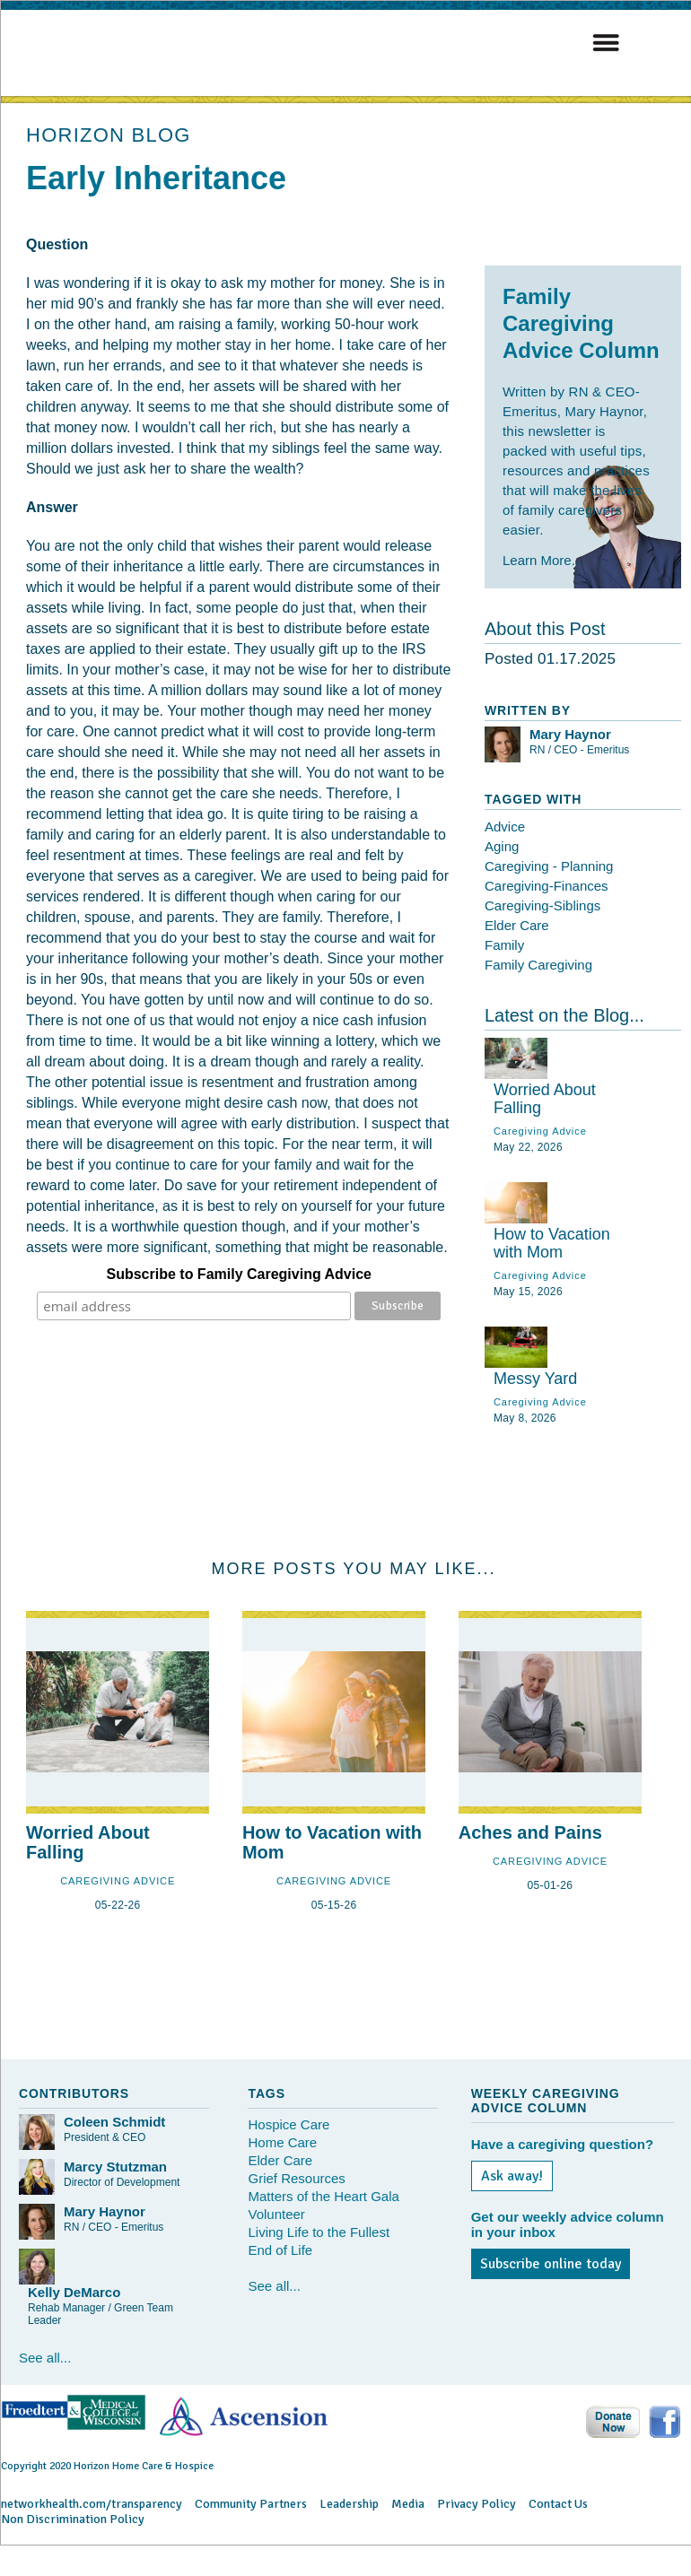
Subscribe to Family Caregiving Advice (239, 1274)
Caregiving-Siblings (542, 905)
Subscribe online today (550, 2264)
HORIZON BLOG (108, 135)
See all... (45, 2357)
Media (407, 2503)
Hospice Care (288, 2124)
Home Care (282, 2142)
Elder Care (517, 925)
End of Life (280, 2250)
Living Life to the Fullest (318, 2232)
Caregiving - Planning (549, 866)
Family (504, 945)
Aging (502, 846)
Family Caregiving (538, 964)
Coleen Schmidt (114, 2121)
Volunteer (276, 2214)
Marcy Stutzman (115, 2166)
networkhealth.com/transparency (91, 2503)
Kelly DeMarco (74, 2292)
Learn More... (542, 560)
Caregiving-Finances (546, 885)
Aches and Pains (530, 1832)
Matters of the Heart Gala (323, 2196)
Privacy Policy (476, 2503)
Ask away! (512, 2176)
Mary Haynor (570, 734)
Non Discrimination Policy (72, 2519)
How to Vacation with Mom (552, 1243)
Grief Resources (296, 2178)
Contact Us (558, 2503)
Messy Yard (535, 1379)
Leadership (349, 2503)
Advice (505, 826)
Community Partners (251, 2503)
